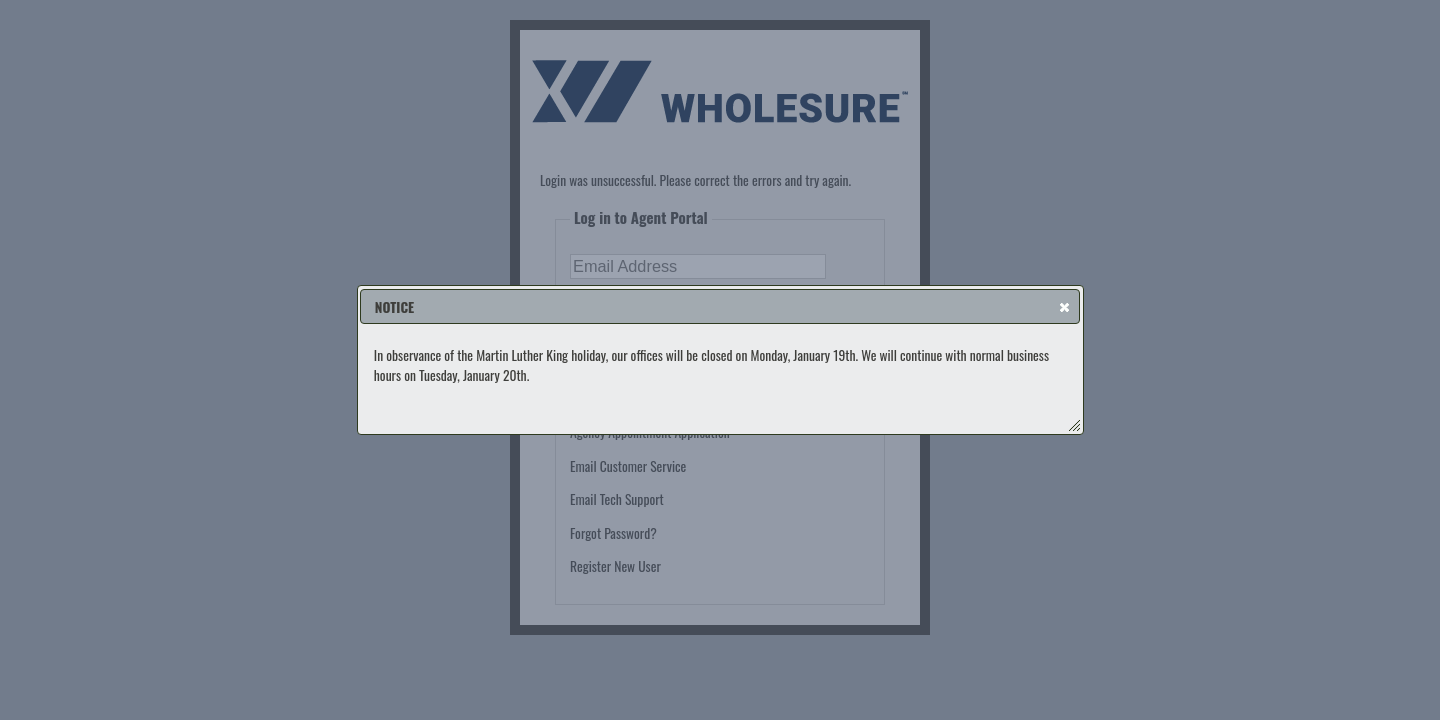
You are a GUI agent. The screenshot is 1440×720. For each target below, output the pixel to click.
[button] (1064, 307)
